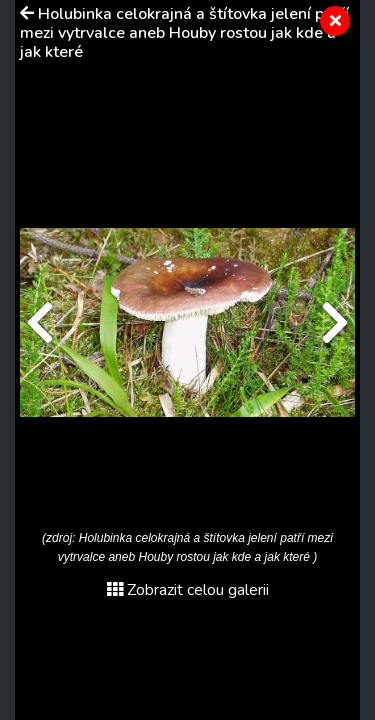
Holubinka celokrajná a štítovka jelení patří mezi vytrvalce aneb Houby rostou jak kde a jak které (184, 33)
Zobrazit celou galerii (188, 590)
